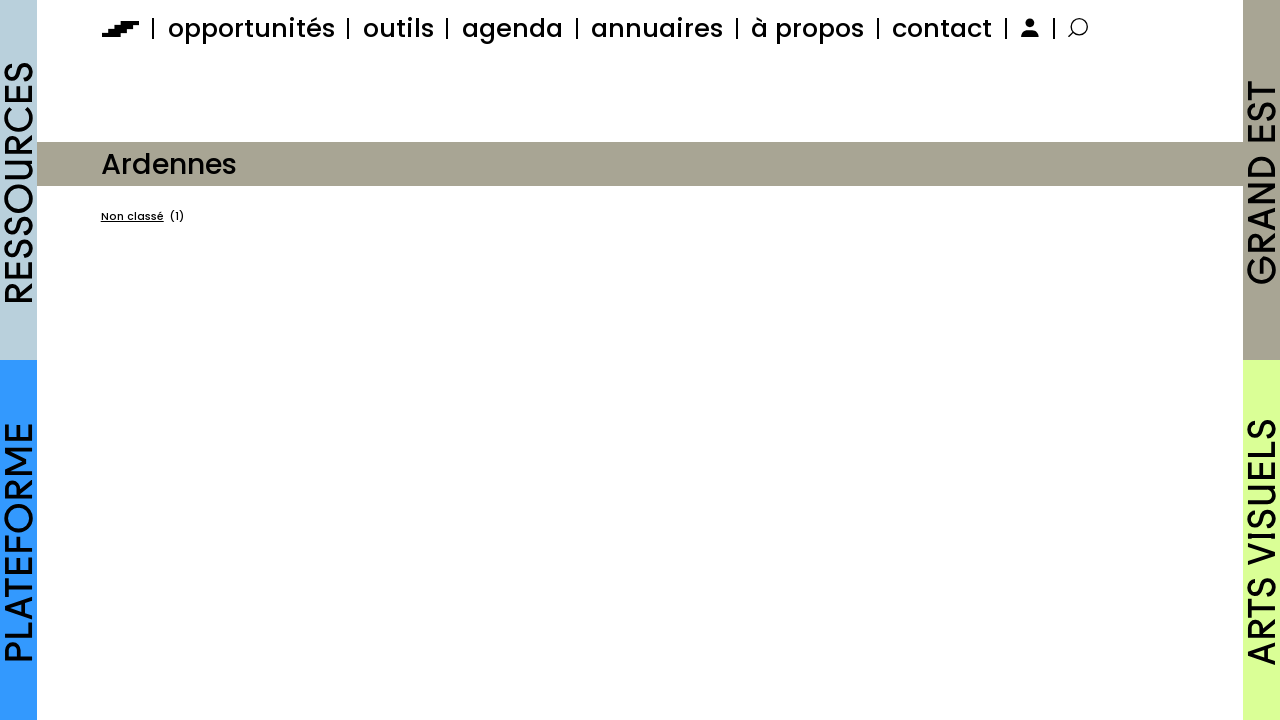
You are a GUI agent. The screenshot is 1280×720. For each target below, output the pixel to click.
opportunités (251, 28)
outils (398, 28)
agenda (512, 28)
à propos (807, 28)
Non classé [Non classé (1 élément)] (142, 217)
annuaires (657, 28)
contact (942, 28)
